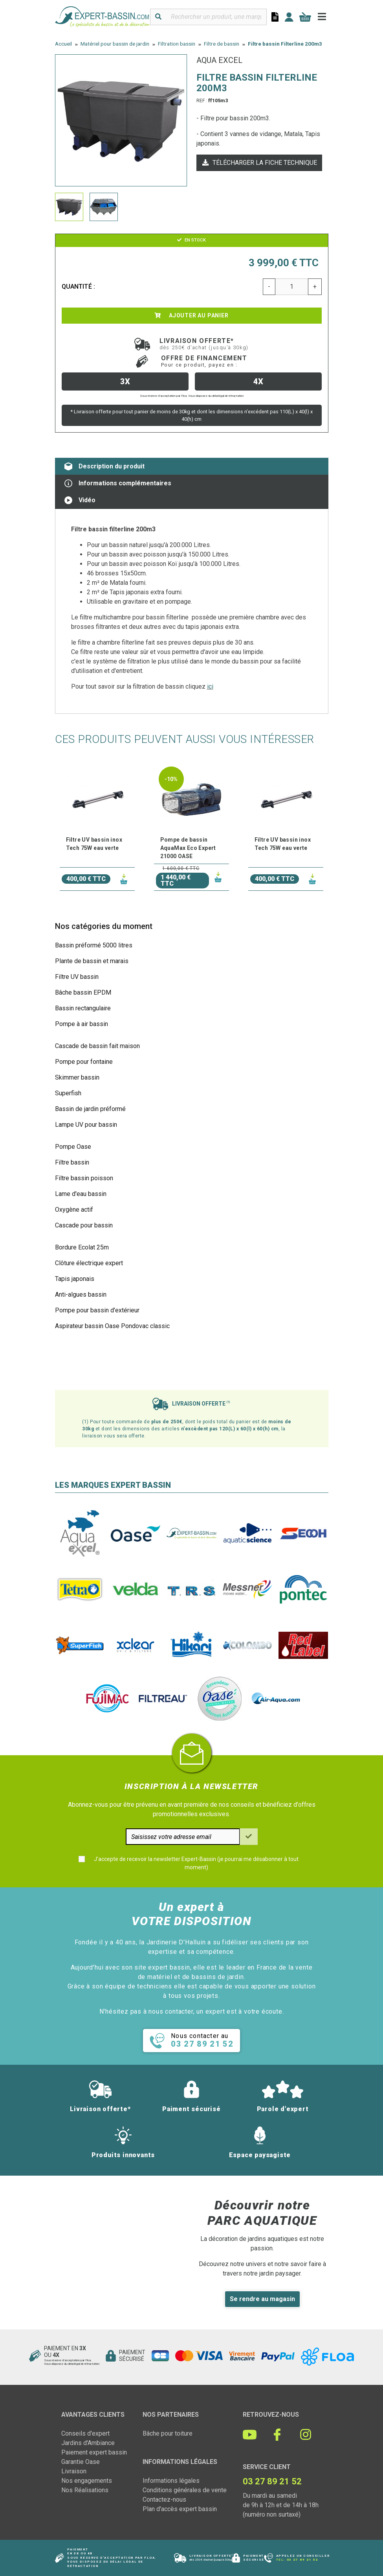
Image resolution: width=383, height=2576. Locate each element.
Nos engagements (86, 2480)
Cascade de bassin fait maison (97, 1046)
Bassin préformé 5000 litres (93, 945)
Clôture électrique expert (89, 1263)
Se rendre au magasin (262, 2299)
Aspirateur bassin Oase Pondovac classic (112, 1326)
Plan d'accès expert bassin (180, 2509)
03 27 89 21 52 (302, 2559)
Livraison (73, 2471)
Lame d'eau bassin (80, 1194)
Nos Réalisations (84, 2490)
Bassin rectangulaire (83, 1008)
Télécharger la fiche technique (259, 162)
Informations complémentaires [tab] (117, 483)
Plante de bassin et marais (91, 961)
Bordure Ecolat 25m (82, 1247)
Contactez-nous (164, 2499)
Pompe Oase (73, 1146)
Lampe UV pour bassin (86, 1124)
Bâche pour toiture (167, 2433)
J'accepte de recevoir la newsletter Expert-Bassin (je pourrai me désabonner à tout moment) (196, 1863)
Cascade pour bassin (84, 1225)
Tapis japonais (74, 1278)
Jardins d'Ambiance (88, 2443)
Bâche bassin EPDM (83, 992)
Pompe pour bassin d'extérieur (97, 1310)
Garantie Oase (80, 2461)
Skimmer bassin (77, 1077)
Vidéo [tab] (79, 500)
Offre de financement (204, 361)
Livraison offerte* (204, 343)
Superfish (68, 1093)
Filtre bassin (72, 1162)
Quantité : (78, 286)
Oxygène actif (74, 1209)
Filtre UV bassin (77, 976)
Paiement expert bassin (94, 2452)
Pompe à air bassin (81, 1024)
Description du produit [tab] (104, 466)
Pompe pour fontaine (84, 1061)
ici (210, 686)
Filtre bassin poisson (84, 1178)
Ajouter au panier (191, 315)
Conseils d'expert (85, 2433)
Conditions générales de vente (185, 2490)
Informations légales (171, 2480)
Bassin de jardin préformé (90, 1109)
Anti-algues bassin (80, 1294)
